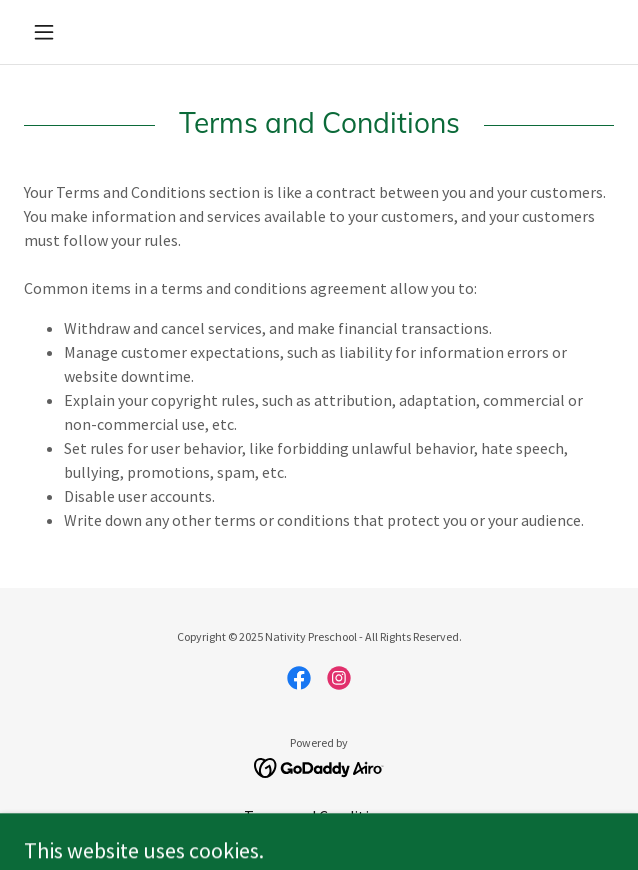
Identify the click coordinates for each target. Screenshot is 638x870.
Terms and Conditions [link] (319, 816)
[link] (299, 678)
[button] (68, 32)
